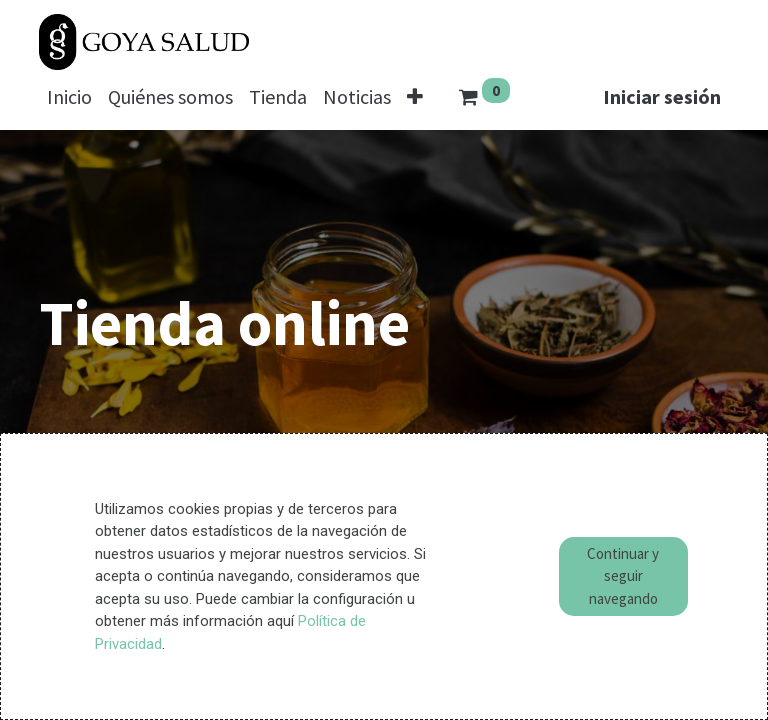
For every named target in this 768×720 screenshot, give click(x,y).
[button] (415, 97)
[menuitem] (69, 97)
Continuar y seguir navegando (623, 576)
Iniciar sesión (662, 96)
